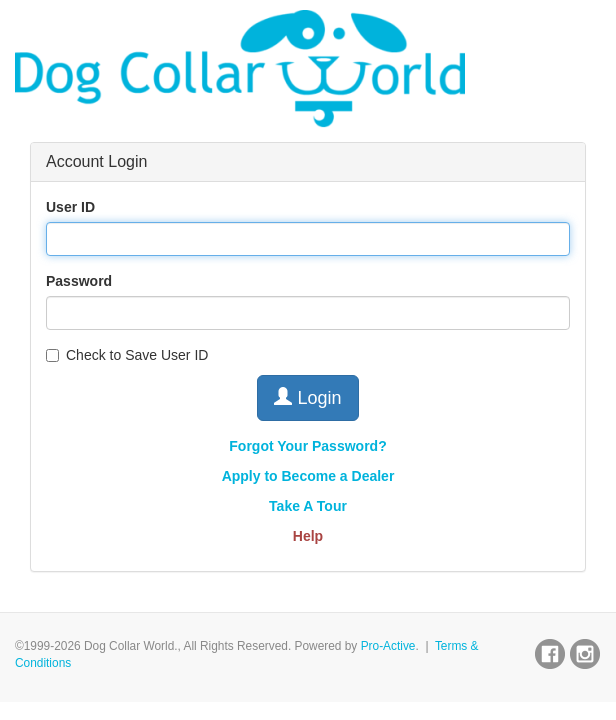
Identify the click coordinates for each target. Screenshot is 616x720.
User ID (70, 207)
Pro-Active (388, 646)
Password (79, 281)
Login (307, 397)
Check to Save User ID (127, 355)
